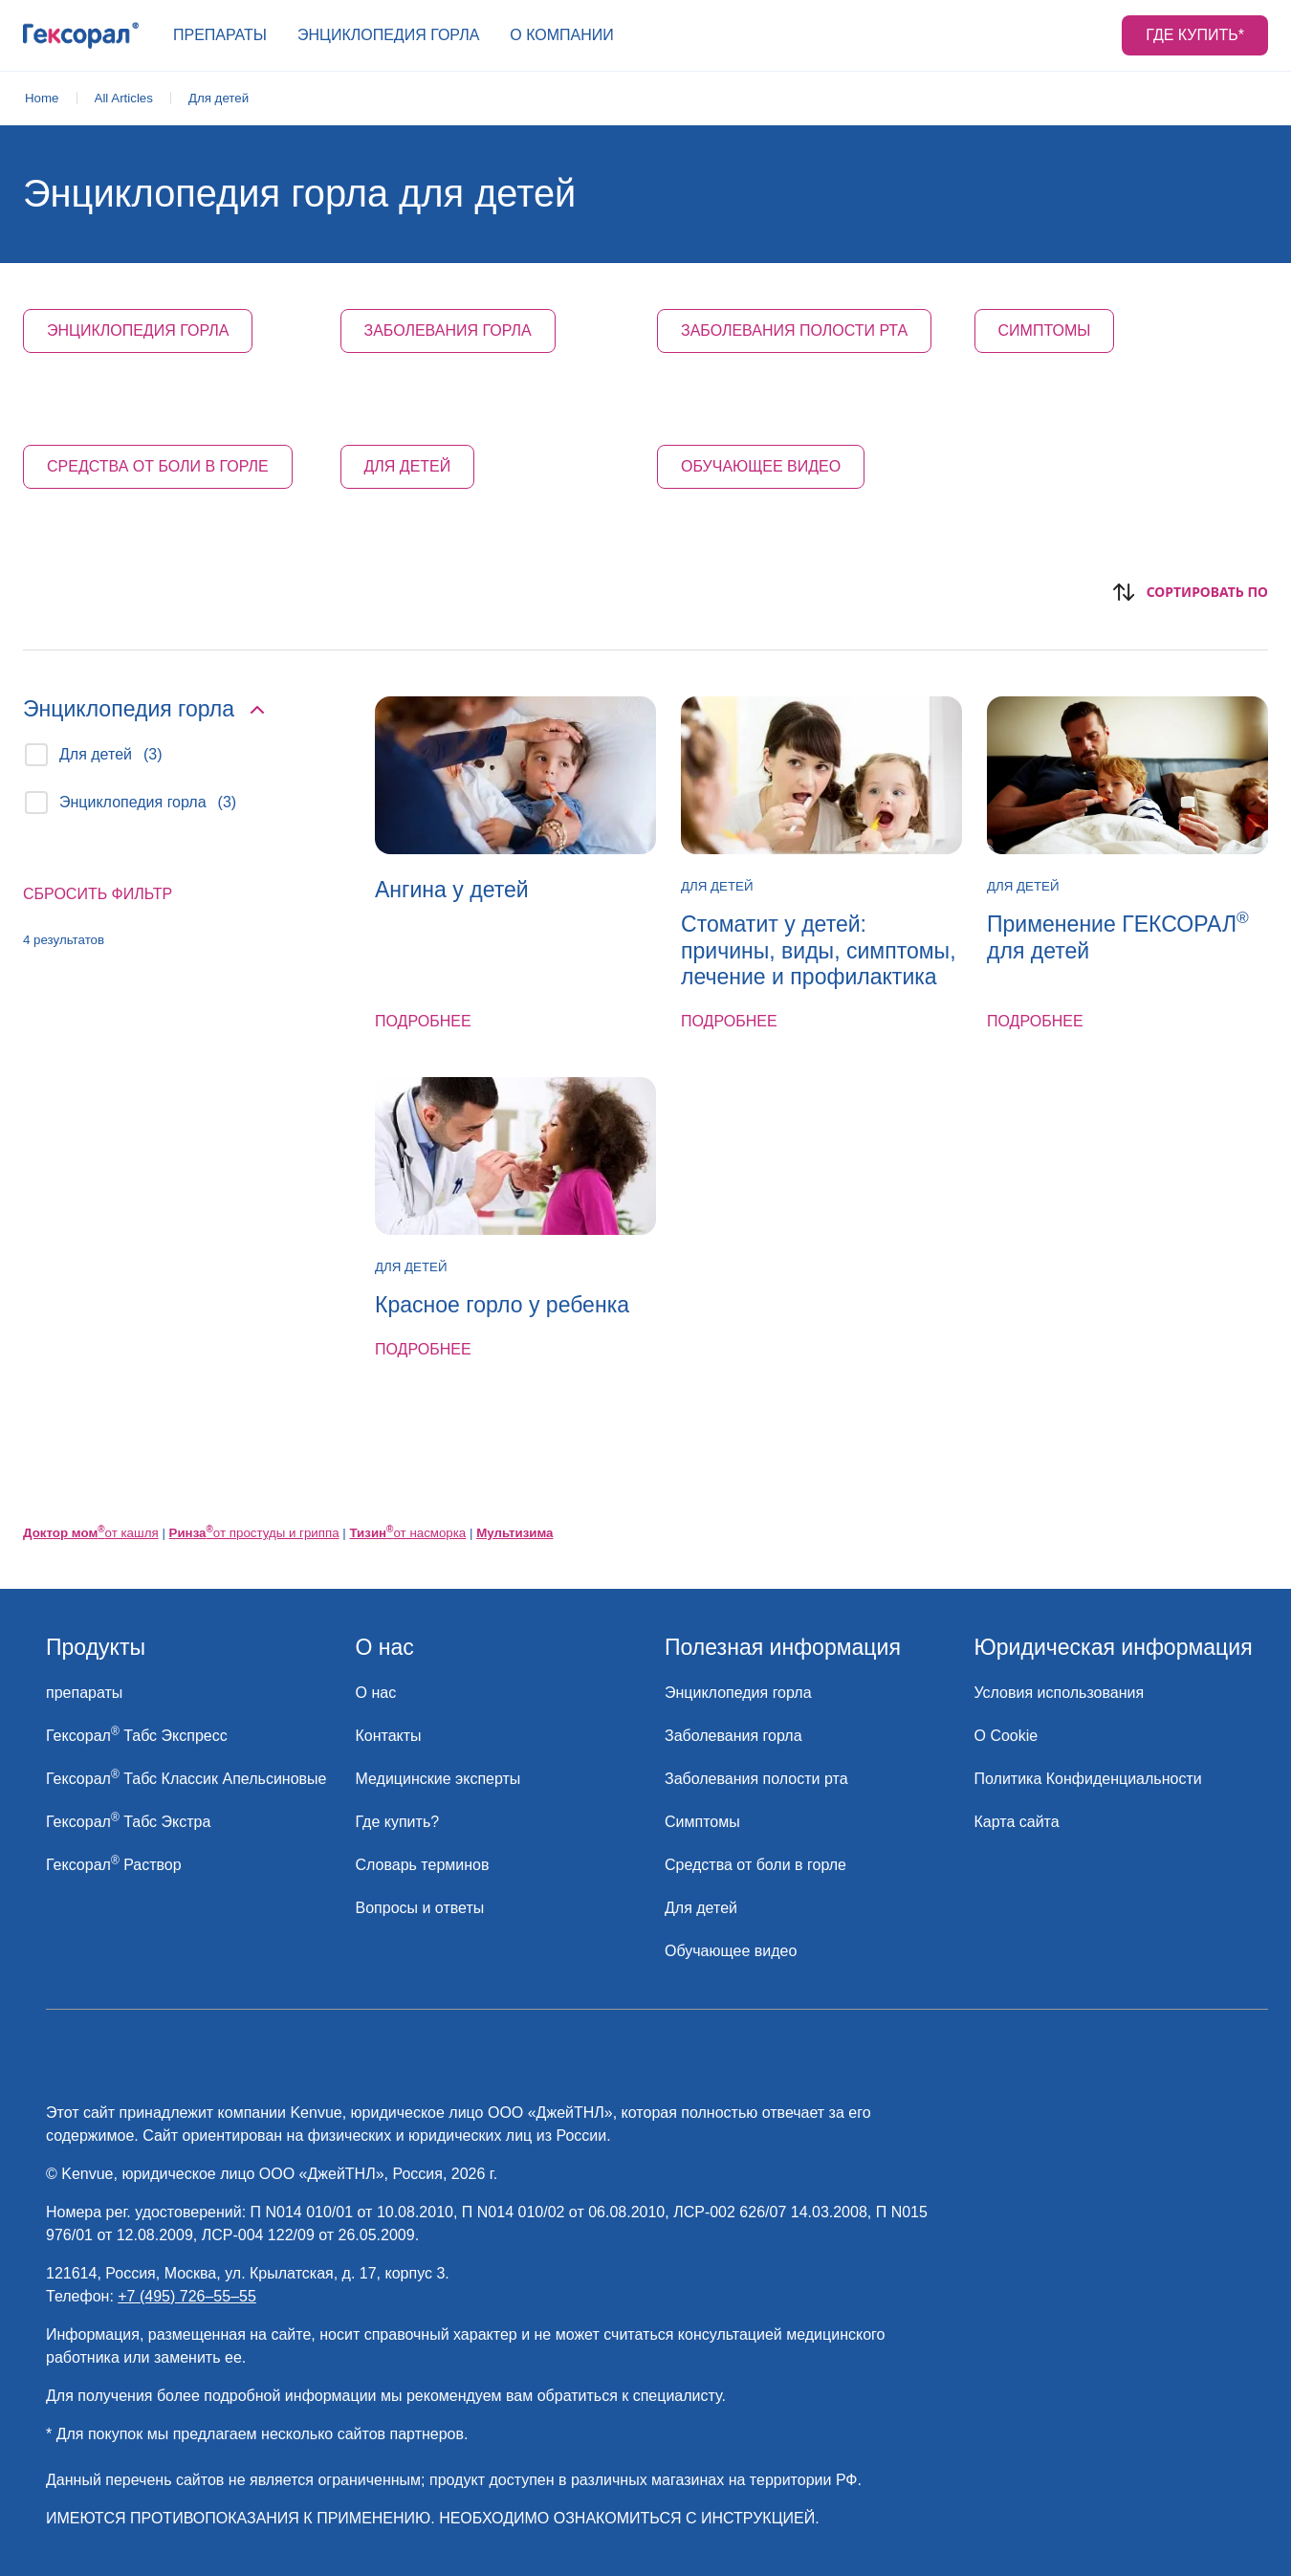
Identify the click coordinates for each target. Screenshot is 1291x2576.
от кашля (91, 1533)
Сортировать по (1190, 592)
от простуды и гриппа (254, 1533)
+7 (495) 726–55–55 (187, 2296)
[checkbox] (36, 754)
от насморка (407, 1533)
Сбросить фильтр (97, 894)
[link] (42, 98)
